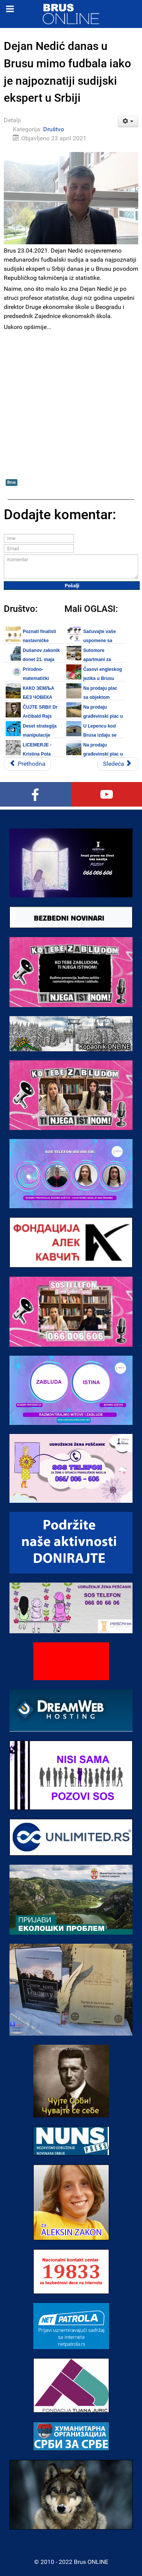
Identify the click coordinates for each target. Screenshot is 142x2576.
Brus (11, 482)
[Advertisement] (71, 404)
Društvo (53, 129)
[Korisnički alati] (128, 121)
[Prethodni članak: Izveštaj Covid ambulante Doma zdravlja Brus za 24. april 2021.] (27, 764)
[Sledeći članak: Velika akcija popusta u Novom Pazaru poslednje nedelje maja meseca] (117, 764)
